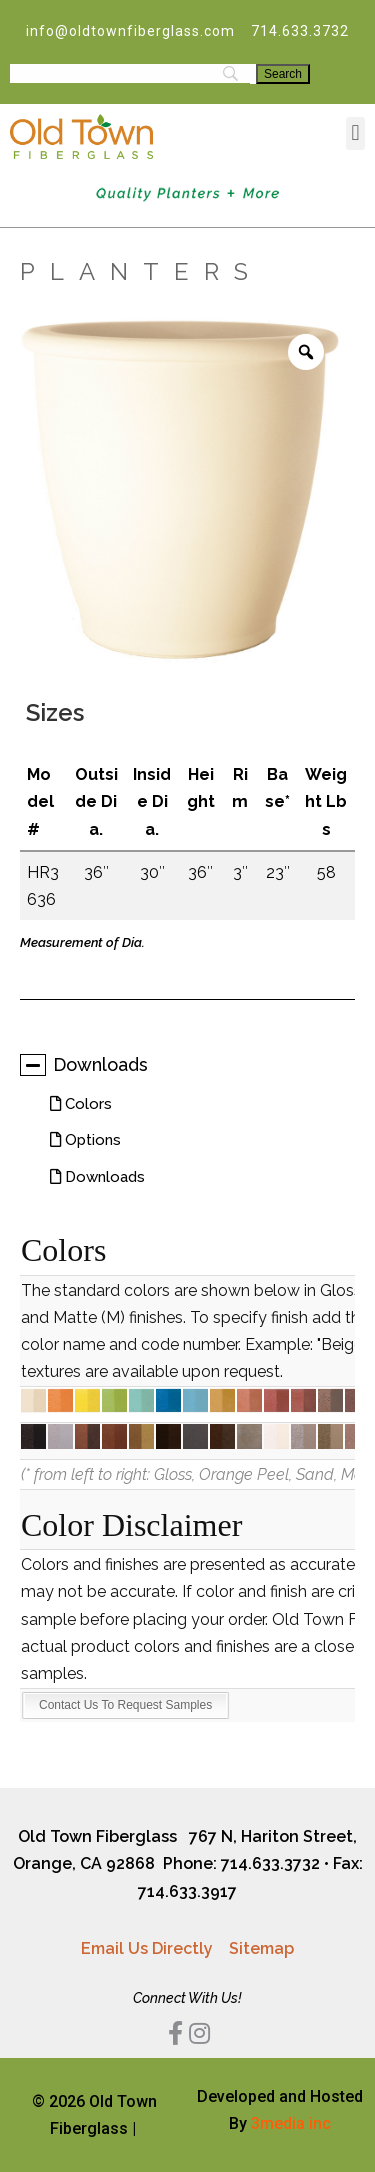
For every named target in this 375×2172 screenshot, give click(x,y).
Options (91, 1140)
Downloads (84, 1065)
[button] (355, 133)
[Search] (283, 74)
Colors (86, 1104)
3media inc (291, 2123)
